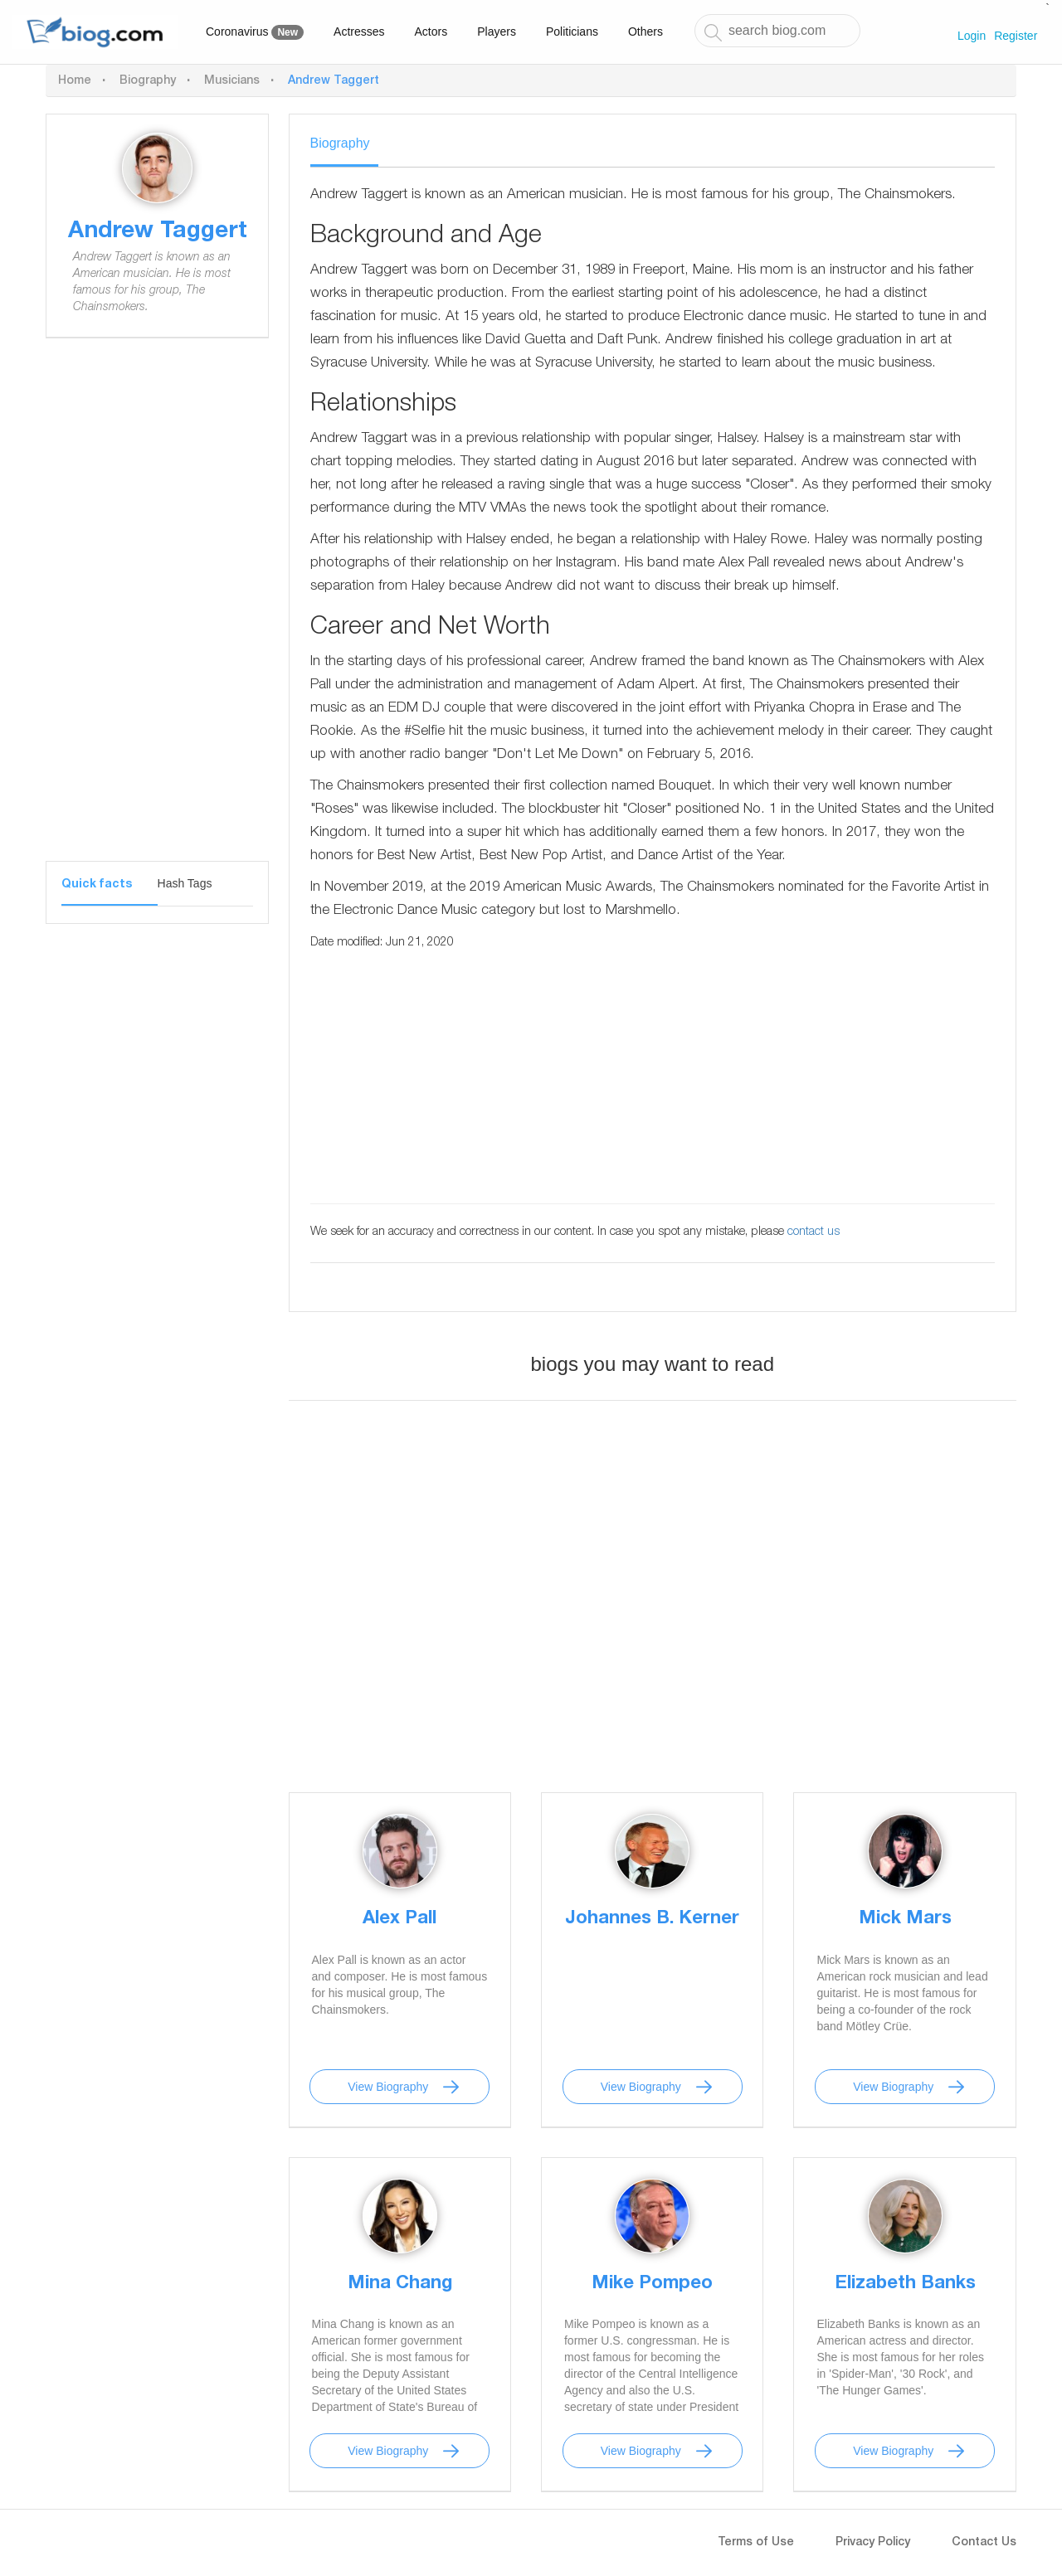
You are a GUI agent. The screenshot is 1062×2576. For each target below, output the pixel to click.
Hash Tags (185, 883)
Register (1015, 35)
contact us (813, 1232)
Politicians (572, 31)
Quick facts (96, 885)
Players (496, 31)
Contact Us (984, 2543)
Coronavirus (255, 32)
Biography (147, 81)
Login (971, 35)
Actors (431, 31)
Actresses (359, 31)
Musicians (232, 81)
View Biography (388, 2086)
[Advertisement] (157, 612)
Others (645, 31)
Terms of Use (756, 2543)
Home (74, 81)
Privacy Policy (872, 2543)
